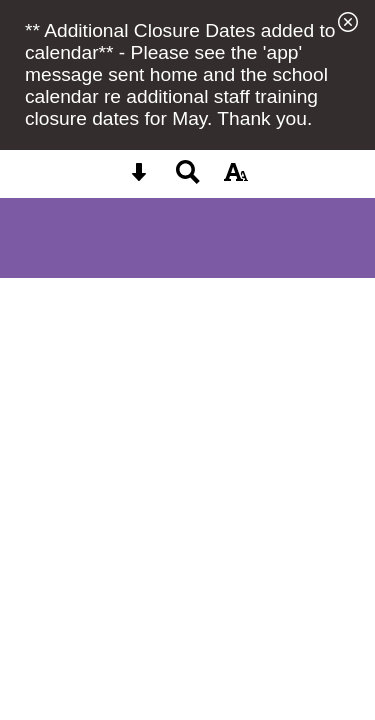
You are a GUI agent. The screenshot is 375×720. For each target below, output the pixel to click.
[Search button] (188, 178)
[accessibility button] (236, 178)
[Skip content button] (139, 178)
